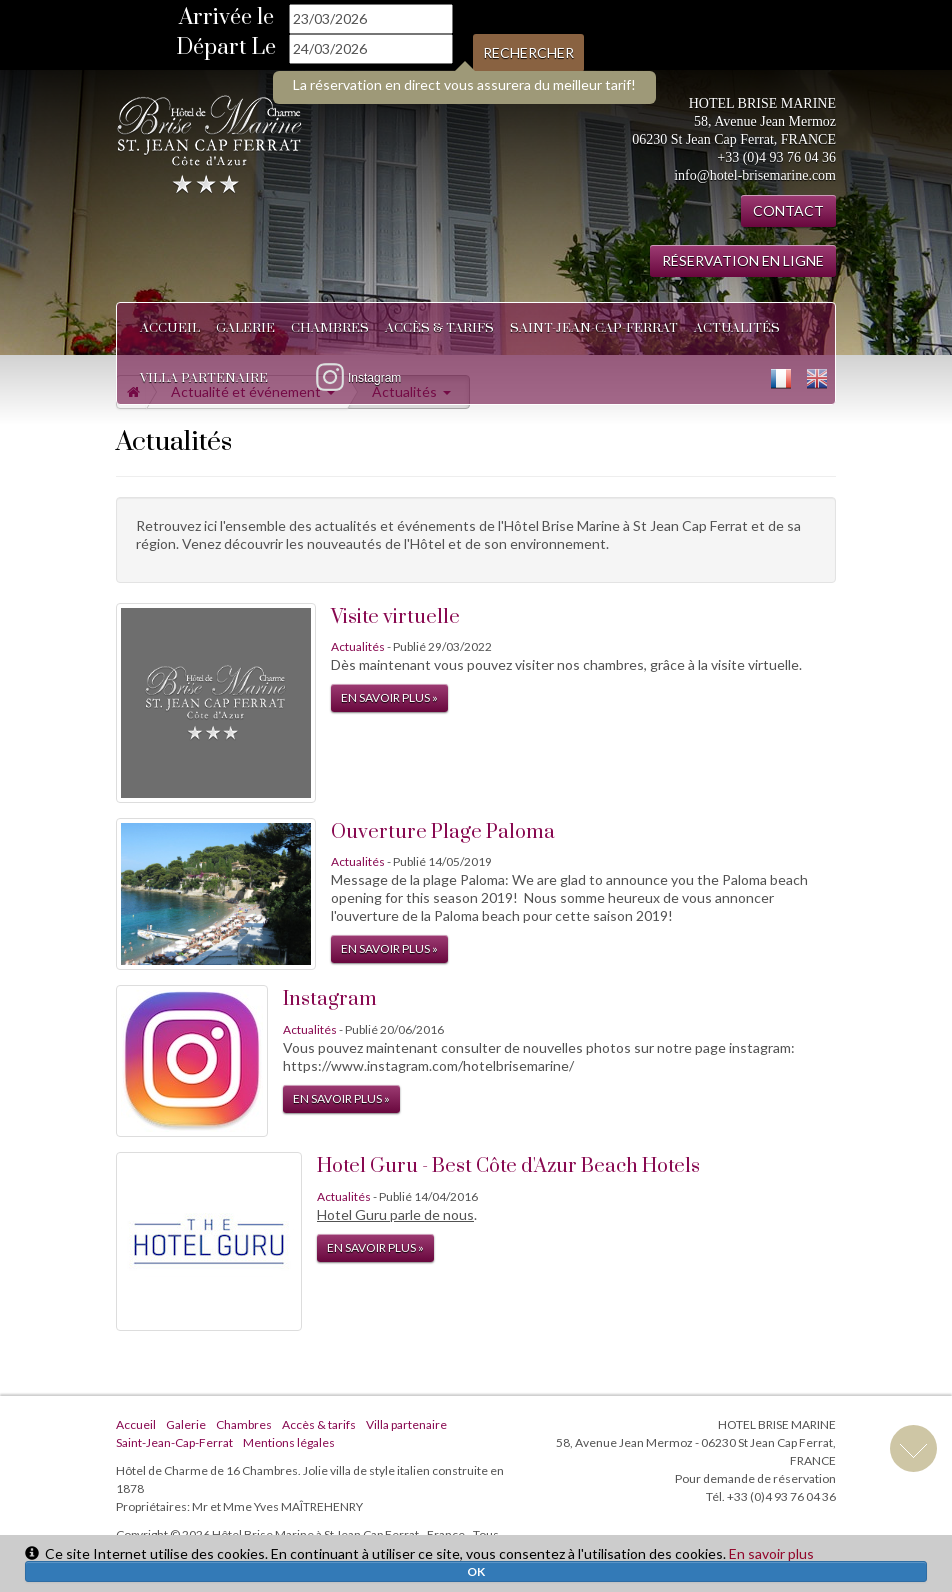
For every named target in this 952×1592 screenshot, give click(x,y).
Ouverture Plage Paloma (443, 832)
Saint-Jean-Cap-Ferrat (594, 328)
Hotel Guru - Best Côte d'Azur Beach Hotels (508, 1166)
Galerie (245, 328)
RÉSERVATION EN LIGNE (743, 260)
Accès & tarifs (439, 328)
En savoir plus (771, 1553)
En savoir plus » (389, 697)
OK (476, 1571)
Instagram (330, 999)
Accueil (170, 328)
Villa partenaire (204, 378)
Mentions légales (289, 1442)
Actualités (737, 328)
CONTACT (788, 210)
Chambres (330, 328)
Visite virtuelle (395, 617)
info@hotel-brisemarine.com (755, 175)
